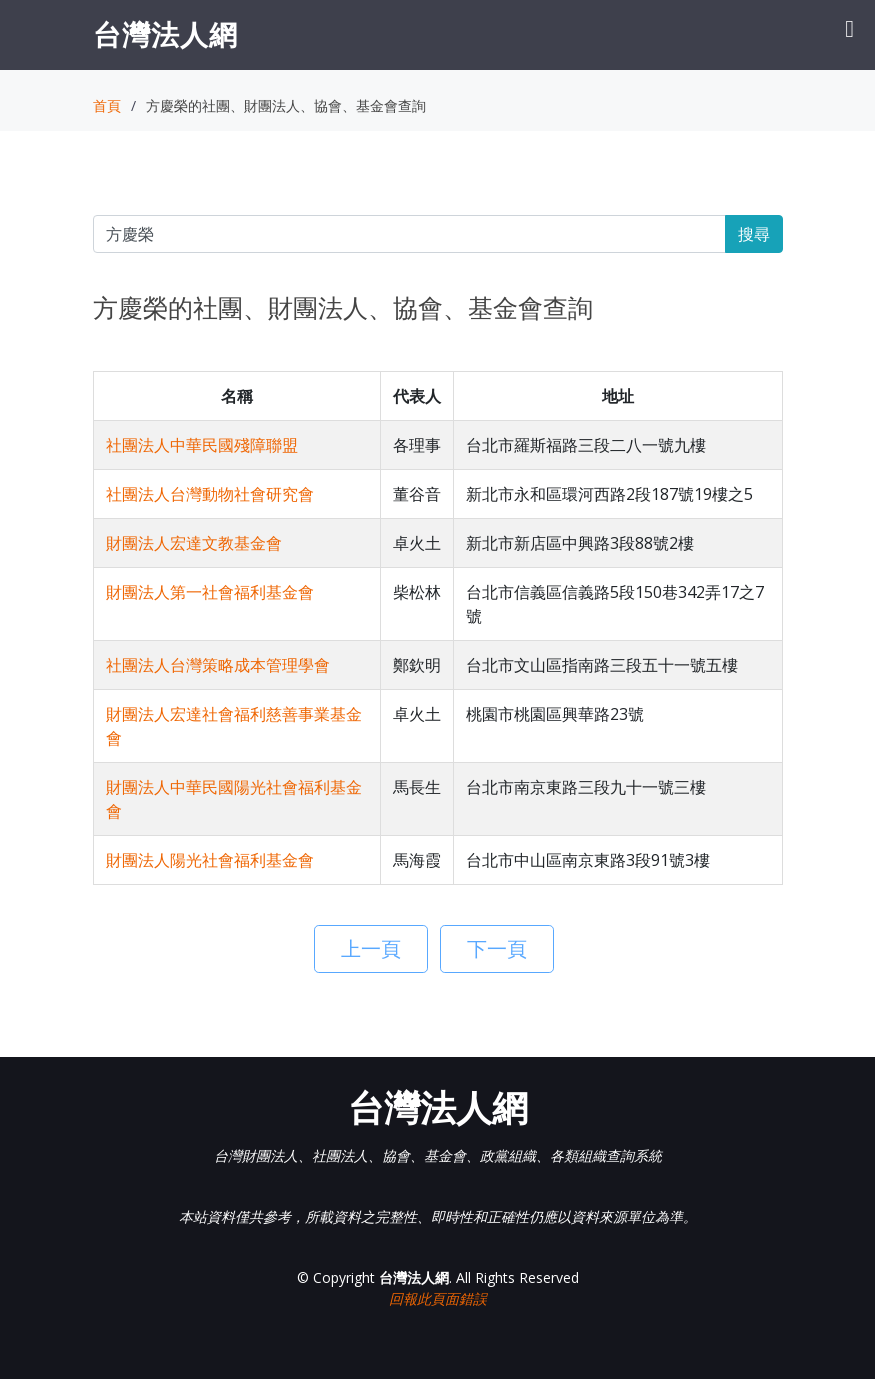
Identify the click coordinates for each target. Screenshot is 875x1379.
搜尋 (754, 234)
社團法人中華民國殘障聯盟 (202, 445)
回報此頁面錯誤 (438, 1298)
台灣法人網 (165, 34)
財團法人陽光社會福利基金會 (210, 860)
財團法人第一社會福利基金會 (210, 592)
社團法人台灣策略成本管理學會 (218, 665)
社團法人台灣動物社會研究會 (210, 494)
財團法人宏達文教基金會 (194, 543)
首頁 (107, 105)
